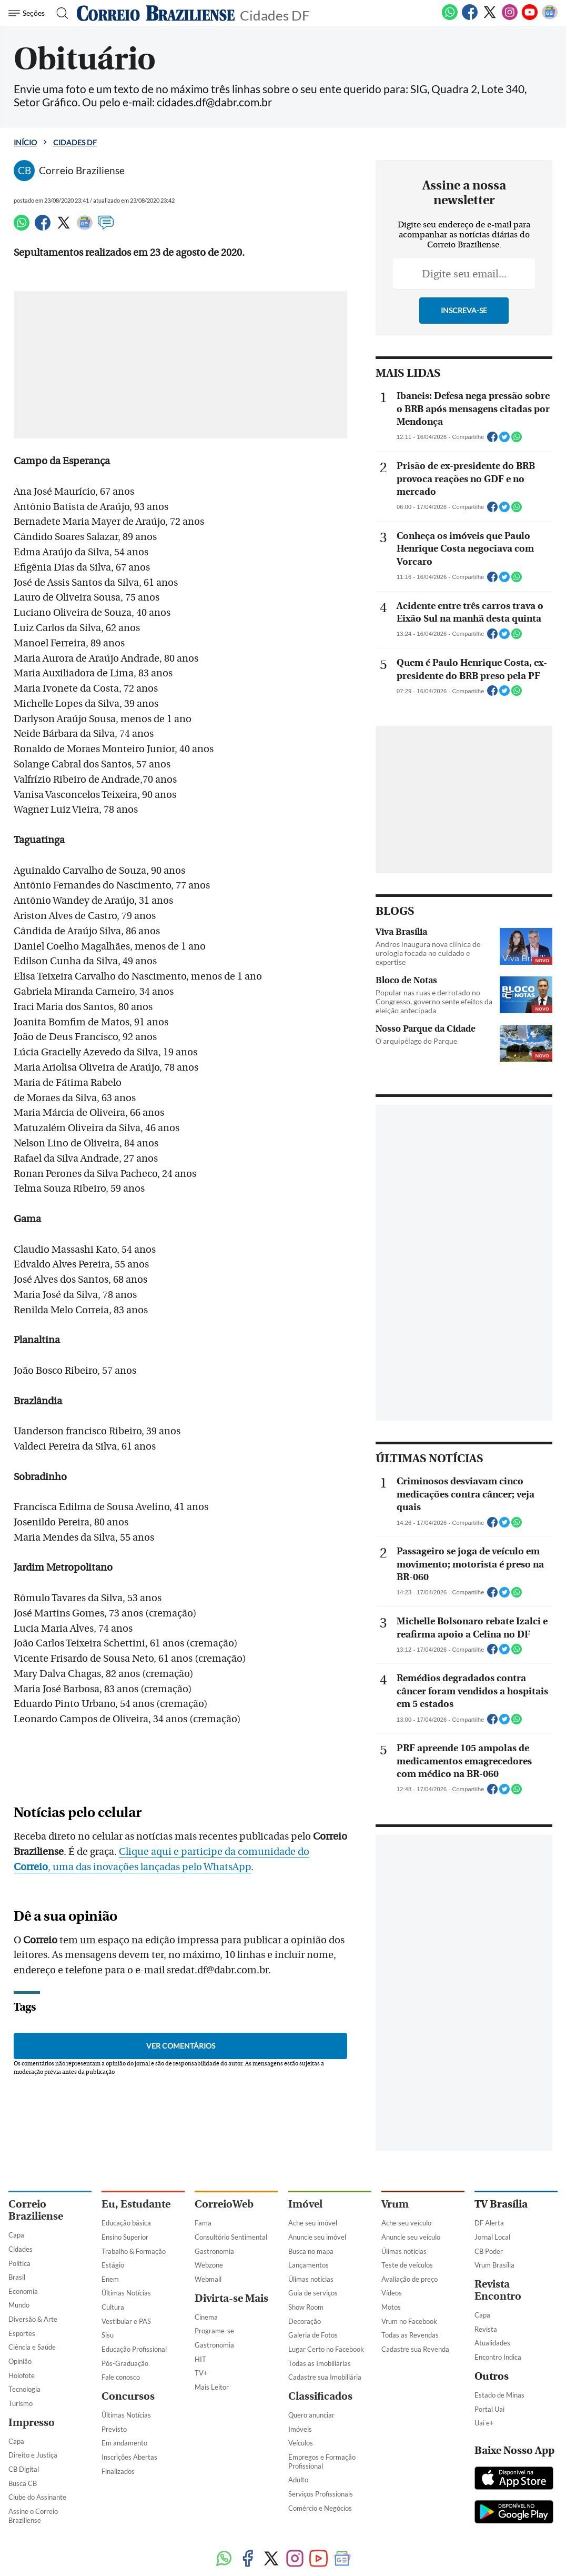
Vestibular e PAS (126, 2321)
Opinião (20, 2361)
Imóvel (305, 2204)
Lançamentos (308, 2265)
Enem (110, 2279)
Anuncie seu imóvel (317, 2237)
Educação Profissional (134, 2349)
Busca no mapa (310, 2251)
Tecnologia (24, 2389)
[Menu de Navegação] (28, 13)
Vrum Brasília (494, 2265)
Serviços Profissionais (320, 2494)
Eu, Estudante (136, 2204)
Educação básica (126, 2223)
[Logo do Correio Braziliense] (156, 13)
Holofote (21, 2375)
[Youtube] (530, 18)
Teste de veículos (407, 2265)
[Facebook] (470, 18)
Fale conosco (121, 2377)
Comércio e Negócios (320, 2508)
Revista (485, 2329)
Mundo (18, 2305)
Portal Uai (489, 2409)
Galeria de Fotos (313, 2335)
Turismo (20, 2403)
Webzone (209, 2265)
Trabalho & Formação (134, 2251)
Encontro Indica (497, 2357)
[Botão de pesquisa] (59, 13)
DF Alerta (489, 2223)
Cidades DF (275, 14)
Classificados (320, 2396)
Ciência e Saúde (32, 2347)
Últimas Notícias (126, 2293)
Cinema (206, 2317)
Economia (23, 2291)
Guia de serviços (313, 2293)
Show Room (306, 2307)
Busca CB (22, 2483)
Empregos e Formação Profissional (322, 2461)
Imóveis (300, 2429)
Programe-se (214, 2331)
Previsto (114, 2429)
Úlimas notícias (310, 2279)
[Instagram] (510, 18)
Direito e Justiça (32, 2455)
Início (25, 142)
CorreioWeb (224, 2204)
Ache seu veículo (406, 2223)
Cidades (20, 2249)
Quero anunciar (311, 2415)
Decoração (304, 2321)
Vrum (395, 2204)
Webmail (208, 2279)
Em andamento (124, 2443)
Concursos (128, 2396)
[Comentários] (106, 227)
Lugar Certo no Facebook (326, 2349)
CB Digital (23, 2469)
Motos (391, 2307)
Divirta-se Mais (231, 2298)
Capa (16, 2235)
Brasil (16, 2277)
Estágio (113, 2265)
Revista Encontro (497, 2290)
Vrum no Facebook (409, 2321)
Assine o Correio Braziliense (33, 2515)
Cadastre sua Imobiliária (324, 2377)
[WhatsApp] (450, 18)
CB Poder (488, 2251)
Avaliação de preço (409, 2279)
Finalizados (118, 2471)
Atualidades (492, 2343)
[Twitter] (490, 18)
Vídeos (391, 2293)
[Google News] (550, 18)
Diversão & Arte (32, 2319)
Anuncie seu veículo (410, 2237)
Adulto (298, 2479)
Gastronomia (214, 2251)
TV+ (201, 2373)
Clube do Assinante (37, 2497)
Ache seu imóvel (312, 2223)
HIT (200, 2359)
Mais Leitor (212, 2387)
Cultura (113, 2307)
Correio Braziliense (35, 2210)
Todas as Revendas (410, 2335)
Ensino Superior (125, 2237)
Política (19, 2263)
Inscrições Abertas (129, 2457)
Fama (203, 2223)
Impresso (31, 2423)
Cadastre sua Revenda (415, 2349)
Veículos (300, 2443)
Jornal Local (492, 2237)
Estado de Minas (499, 2395)
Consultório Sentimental (231, 2237)
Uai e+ (484, 2423)
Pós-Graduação (125, 2363)
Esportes (21, 2333)
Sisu (108, 2335)
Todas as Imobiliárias (319, 2363)
